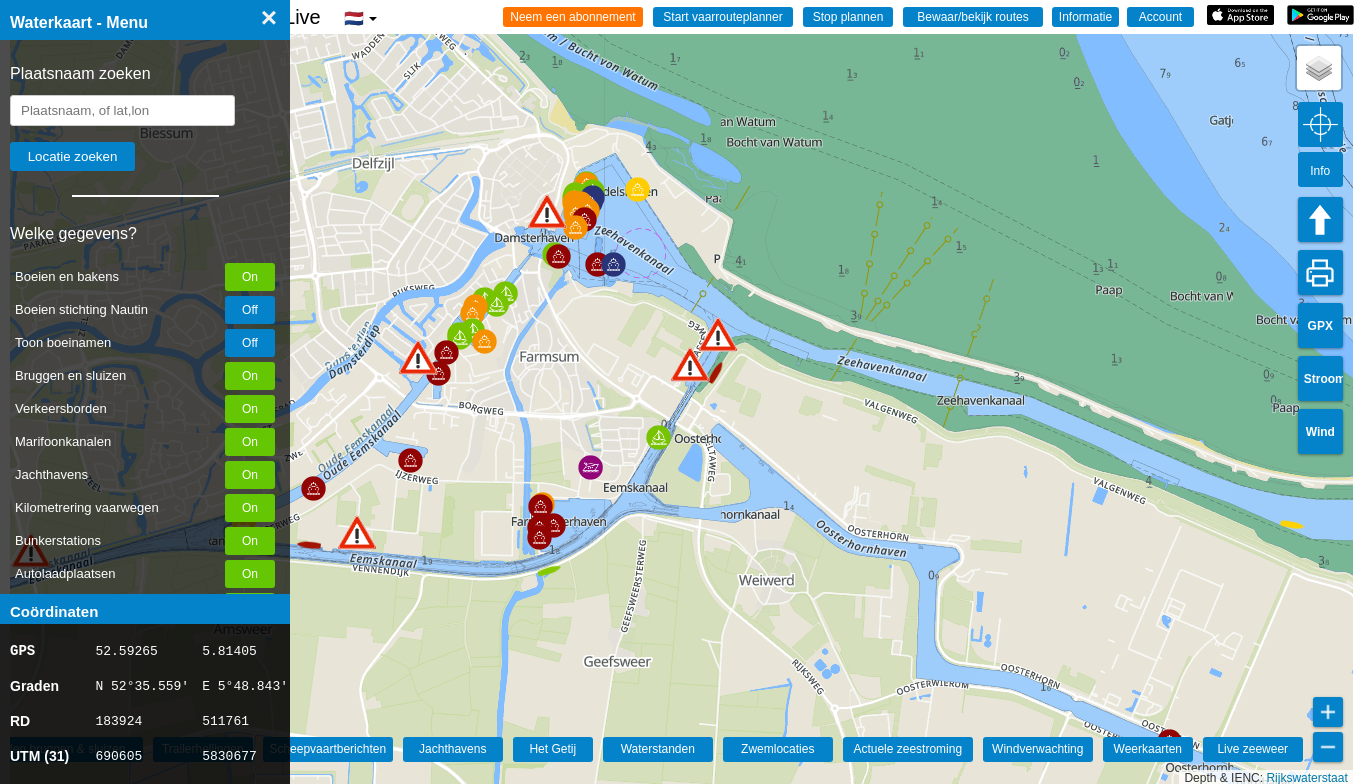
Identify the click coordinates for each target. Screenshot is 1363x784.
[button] (357, 532)
